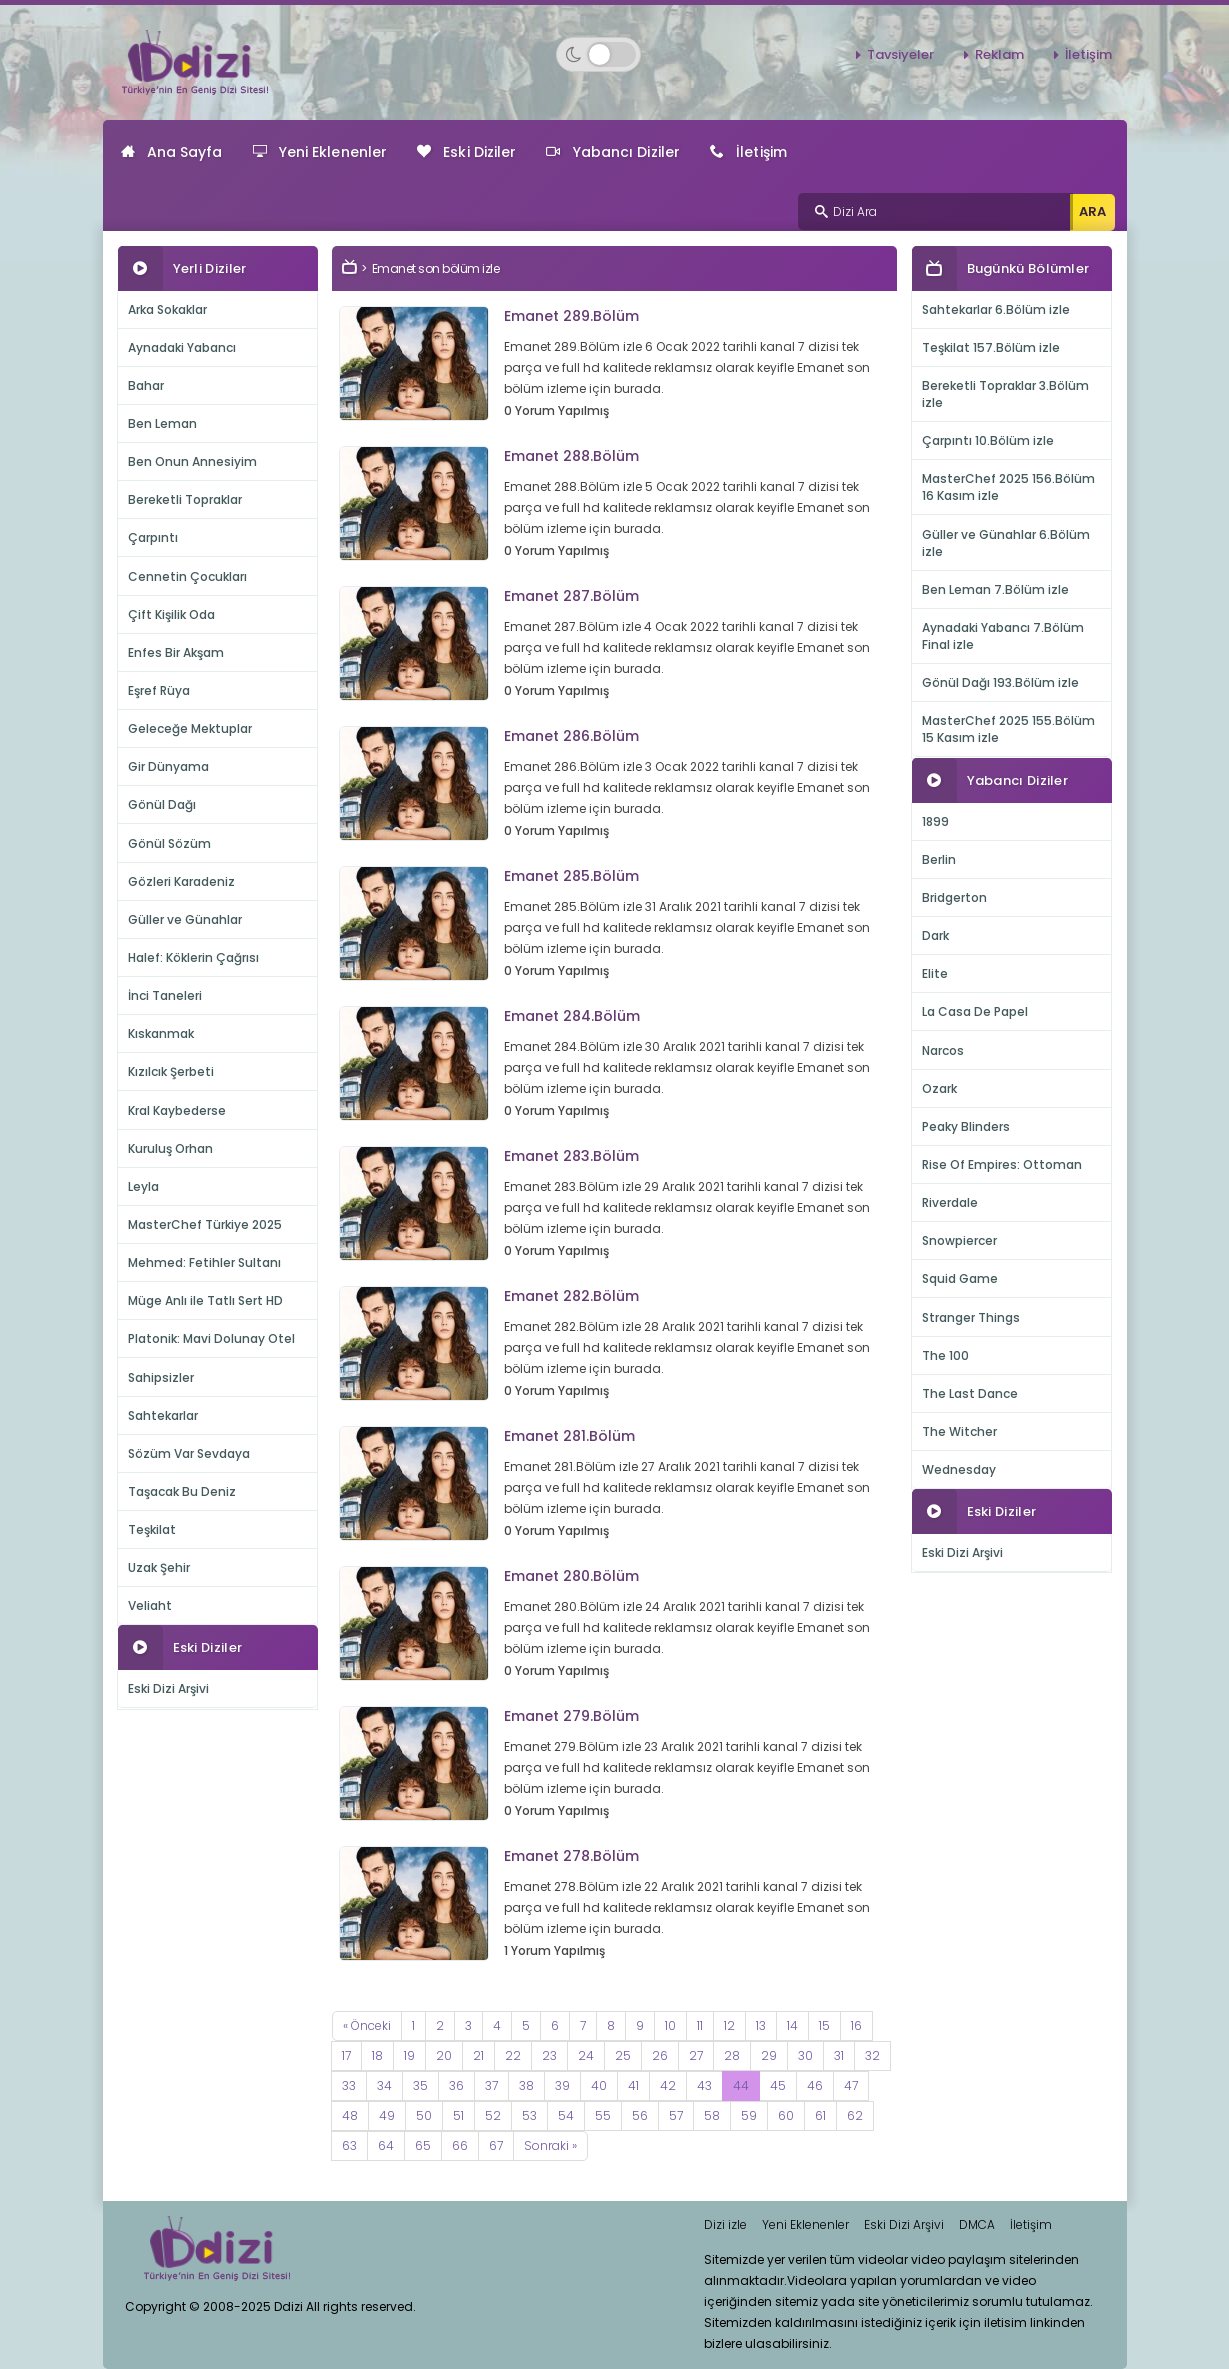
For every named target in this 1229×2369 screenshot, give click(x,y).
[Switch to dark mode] (598, 54)
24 (586, 2055)
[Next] (550, 2146)
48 (350, 2115)
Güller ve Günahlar (185, 919)
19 (409, 2055)
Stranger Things (971, 1317)
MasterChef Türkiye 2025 (205, 1224)
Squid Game (960, 1278)
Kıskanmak (161, 1033)
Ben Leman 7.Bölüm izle (995, 589)
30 (805, 2055)
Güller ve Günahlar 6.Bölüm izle (1006, 543)
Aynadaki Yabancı (182, 347)
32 (872, 2055)
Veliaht (150, 1605)
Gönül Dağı (162, 804)
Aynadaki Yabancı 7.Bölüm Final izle (1003, 636)
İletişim (1088, 54)
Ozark (939, 1088)
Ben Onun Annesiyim (192, 461)
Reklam (999, 54)
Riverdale (950, 1202)
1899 (935, 821)
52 (493, 2115)
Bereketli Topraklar (185, 499)
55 (603, 2115)
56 (640, 2115)
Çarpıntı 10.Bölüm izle (988, 440)
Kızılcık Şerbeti (171, 1071)
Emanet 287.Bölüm (571, 596)
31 (839, 2055)
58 (712, 2115)
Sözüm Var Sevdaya (189, 1453)
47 (851, 2085)
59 (749, 2115)
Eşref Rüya (159, 690)
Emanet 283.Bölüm (571, 1156)
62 (855, 2115)
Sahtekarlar (163, 1415)
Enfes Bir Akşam (176, 652)
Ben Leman (162, 423)
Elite (935, 973)
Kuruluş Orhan (170, 1148)
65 (423, 2145)
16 (856, 2025)
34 (384, 2085)
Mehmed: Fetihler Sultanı (204, 1262)
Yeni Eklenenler (320, 152)
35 (420, 2085)
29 (769, 2055)
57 (676, 2115)
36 (456, 2085)
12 (729, 2025)
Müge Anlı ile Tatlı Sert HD (205, 1300)
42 (668, 2085)
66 (460, 2145)
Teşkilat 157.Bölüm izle (991, 347)
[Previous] (367, 2026)
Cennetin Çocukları (187, 576)
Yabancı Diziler (613, 152)
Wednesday (959, 1469)
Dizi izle (725, 2224)
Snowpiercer (959, 1240)
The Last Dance (970, 1393)
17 (346, 2055)
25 (623, 2055)
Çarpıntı (153, 537)
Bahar (146, 385)
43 (704, 2085)
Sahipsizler (161, 1377)
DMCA (977, 2224)
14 (792, 2025)
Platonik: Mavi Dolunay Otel (211, 1338)
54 (566, 2115)
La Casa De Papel (975, 1011)
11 (700, 2025)
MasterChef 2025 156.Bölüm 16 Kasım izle (1008, 487)
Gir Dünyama (168, 766)
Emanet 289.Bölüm (571, 316)
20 (444, 2055)
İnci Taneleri (165, 995)
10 (670, 2025)
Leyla (143, 1186)
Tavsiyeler (900, 54)
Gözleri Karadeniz (181, 881)
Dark (935, 935)
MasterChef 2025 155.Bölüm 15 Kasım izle (1008, 729)
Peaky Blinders (966, 1126)
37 (491, 2085)
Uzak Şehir (159, 1567)
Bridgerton (954, 897)
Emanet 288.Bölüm (571, 456)
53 (529, 2115)
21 (478, 2055)
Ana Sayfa (172, 152)
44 (741, 2085)
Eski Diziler (466, 152)
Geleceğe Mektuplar (190, 728)
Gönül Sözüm (169, 843)
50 (424, 2115)
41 (633, 2085)
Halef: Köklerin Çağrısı (193, 957)
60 (786, 2115)
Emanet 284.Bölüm (572, 1016)
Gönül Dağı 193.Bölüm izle (1000, 682)
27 (696, 2055)
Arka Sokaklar (167, 309)
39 (562, 2085)
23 (549, 2055)
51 (458, 2115)
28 (732, 2055)
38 (526, 2085)
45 (778, 2085)
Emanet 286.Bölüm (571, 736)
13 (761, 2025)
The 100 (945, 1355)
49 (387, 2115)
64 (386, 2145)
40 (599, 2085)
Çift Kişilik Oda (171, 614)
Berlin (939, 859)
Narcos (943, 1050)
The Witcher (959, 1431)
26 (660, 2055)
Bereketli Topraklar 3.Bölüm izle (1005, 394)
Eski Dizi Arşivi (168, 1688)
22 (513, 2055)
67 (496, 2145)
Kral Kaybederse (177, 1110)
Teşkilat (152, 1529)
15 (824, 2025)
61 (820, 2115)
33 (349, 2085)
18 (377, 2055)
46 (815, 2085)
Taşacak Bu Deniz (182, 1491)
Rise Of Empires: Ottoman (1002, 1164)
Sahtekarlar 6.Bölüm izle (996, 309)
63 (349, 2145)
